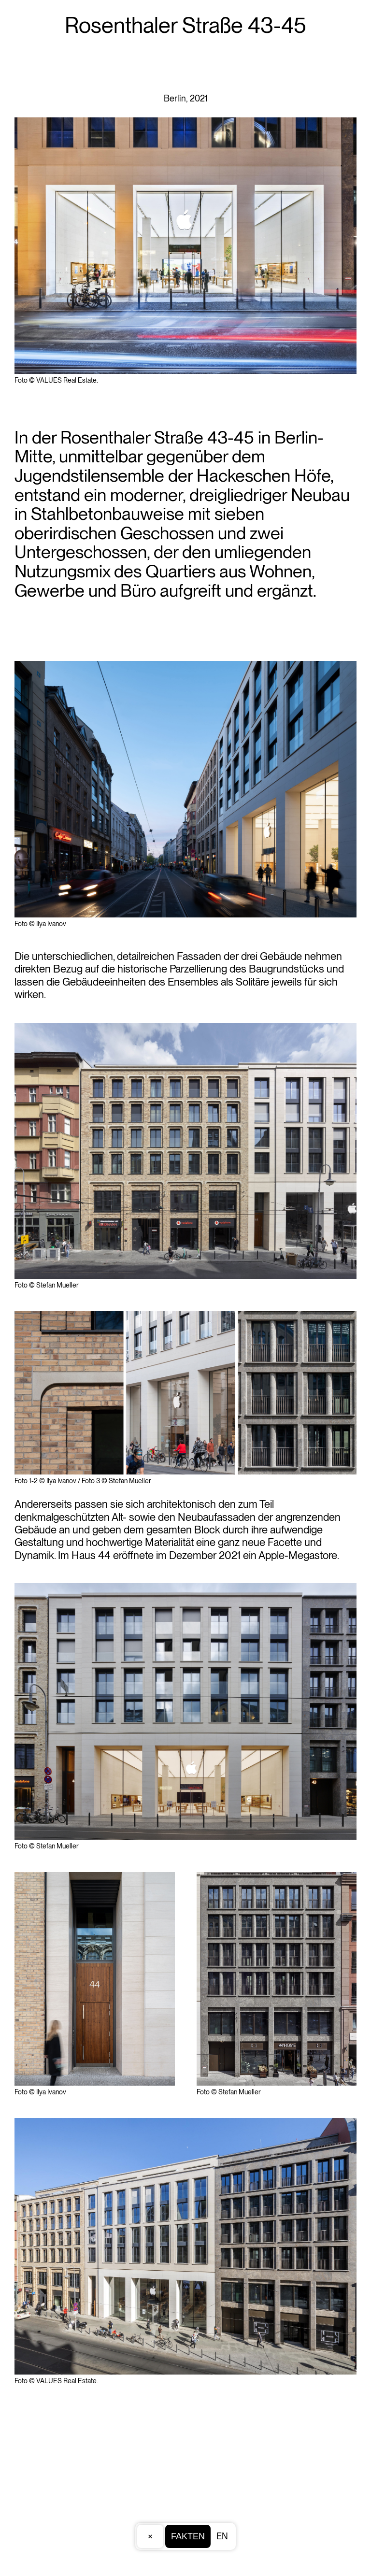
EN (222, 2536)
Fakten (188, 2536)
